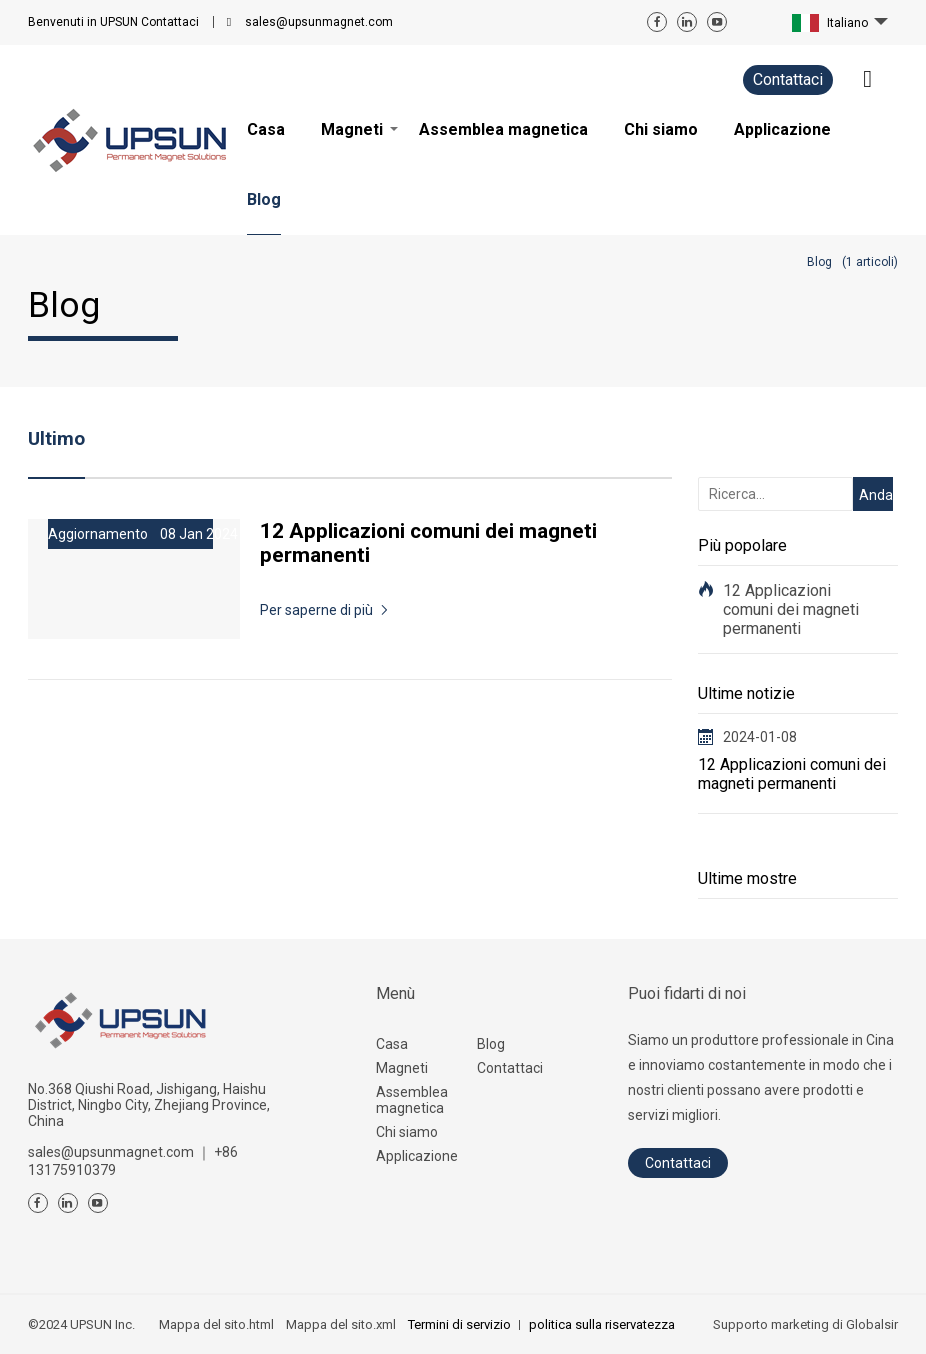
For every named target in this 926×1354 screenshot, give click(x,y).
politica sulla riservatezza (602, 1324)
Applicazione (417, 1156)
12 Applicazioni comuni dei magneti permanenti (791, 609)
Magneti (402, 1068)
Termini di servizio (459, 1324)
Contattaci (113, 22)
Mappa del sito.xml (341, 1324)
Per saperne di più (316, 610)
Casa (392, 1044)
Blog (491, 1044)
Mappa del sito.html (216, 1324)
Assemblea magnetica (412, 1100)
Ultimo (56, 438)
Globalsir (872, 1324)
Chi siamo (407, 1132)
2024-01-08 (760, 737)
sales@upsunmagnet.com (319, 22)
